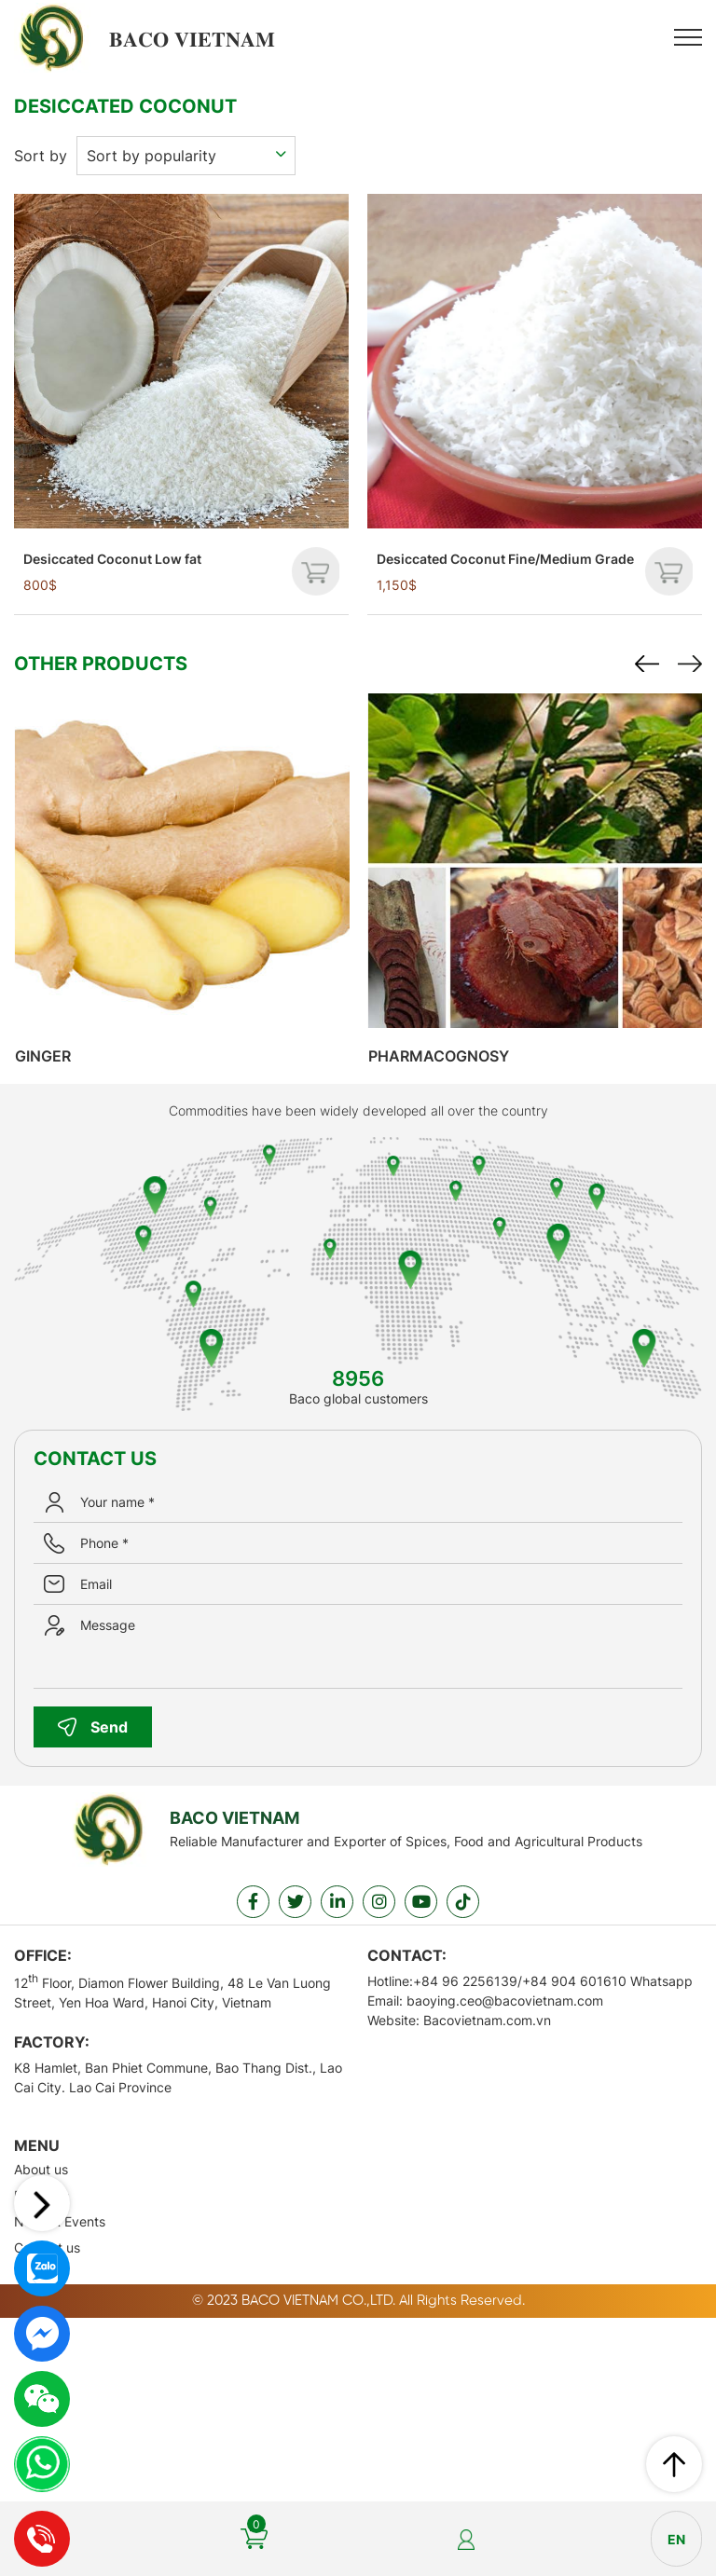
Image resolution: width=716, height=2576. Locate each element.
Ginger (54, 1053)
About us (41, 2166)
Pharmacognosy (449, 1053)
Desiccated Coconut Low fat (112, 556)
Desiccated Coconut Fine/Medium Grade (505, 556)
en (676, 2539)
